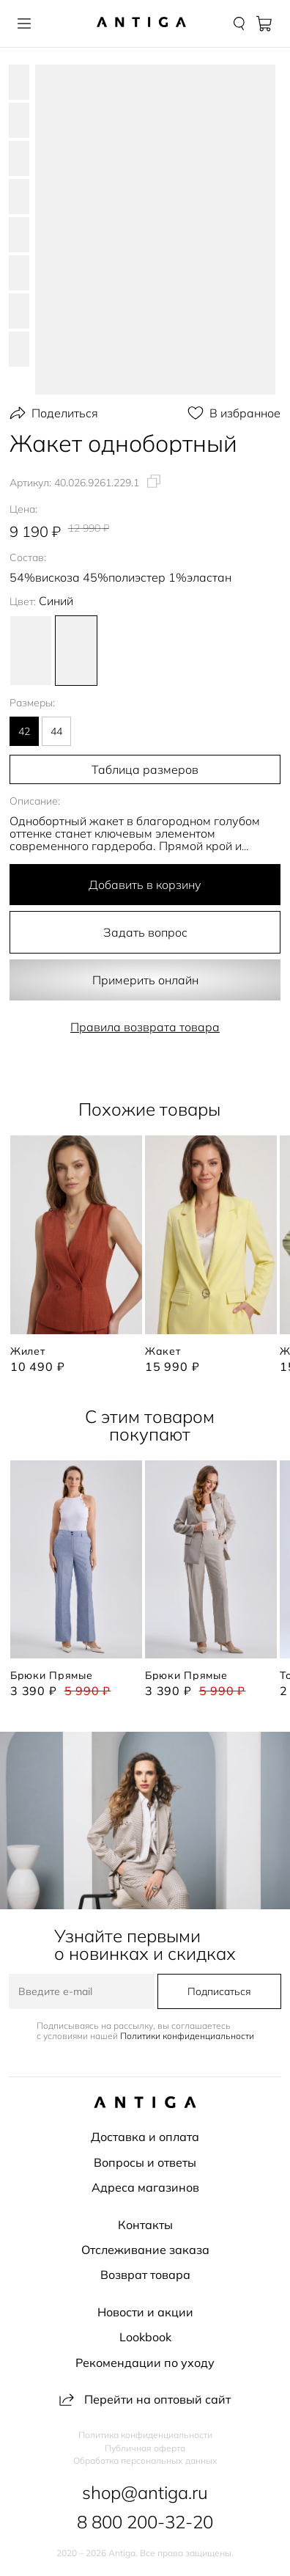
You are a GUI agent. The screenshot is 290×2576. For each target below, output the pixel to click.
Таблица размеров (145, 769)
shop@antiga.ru (145, 2492)
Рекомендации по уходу (145, 2362)
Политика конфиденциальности (145, 2435)
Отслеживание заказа (145, 2249)
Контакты (145, 2224)
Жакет (163, 1351)
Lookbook (145, 2337)
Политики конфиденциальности (187, 2035)
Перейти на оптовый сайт (145, 2399)
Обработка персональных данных (145, 2461)
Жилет (27, 1351)
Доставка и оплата (145, 2136)
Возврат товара (145, 2274)
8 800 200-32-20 (145, 2522)
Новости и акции (145, 2312)
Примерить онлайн (145, 980)
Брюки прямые (51, 1675)
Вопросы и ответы (145, 2162)
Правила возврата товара (145, 1027)
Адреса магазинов (145, 2187)
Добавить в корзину (145, 884)
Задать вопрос (145, 932)
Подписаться (219, 1991)
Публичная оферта (145, 2448)
